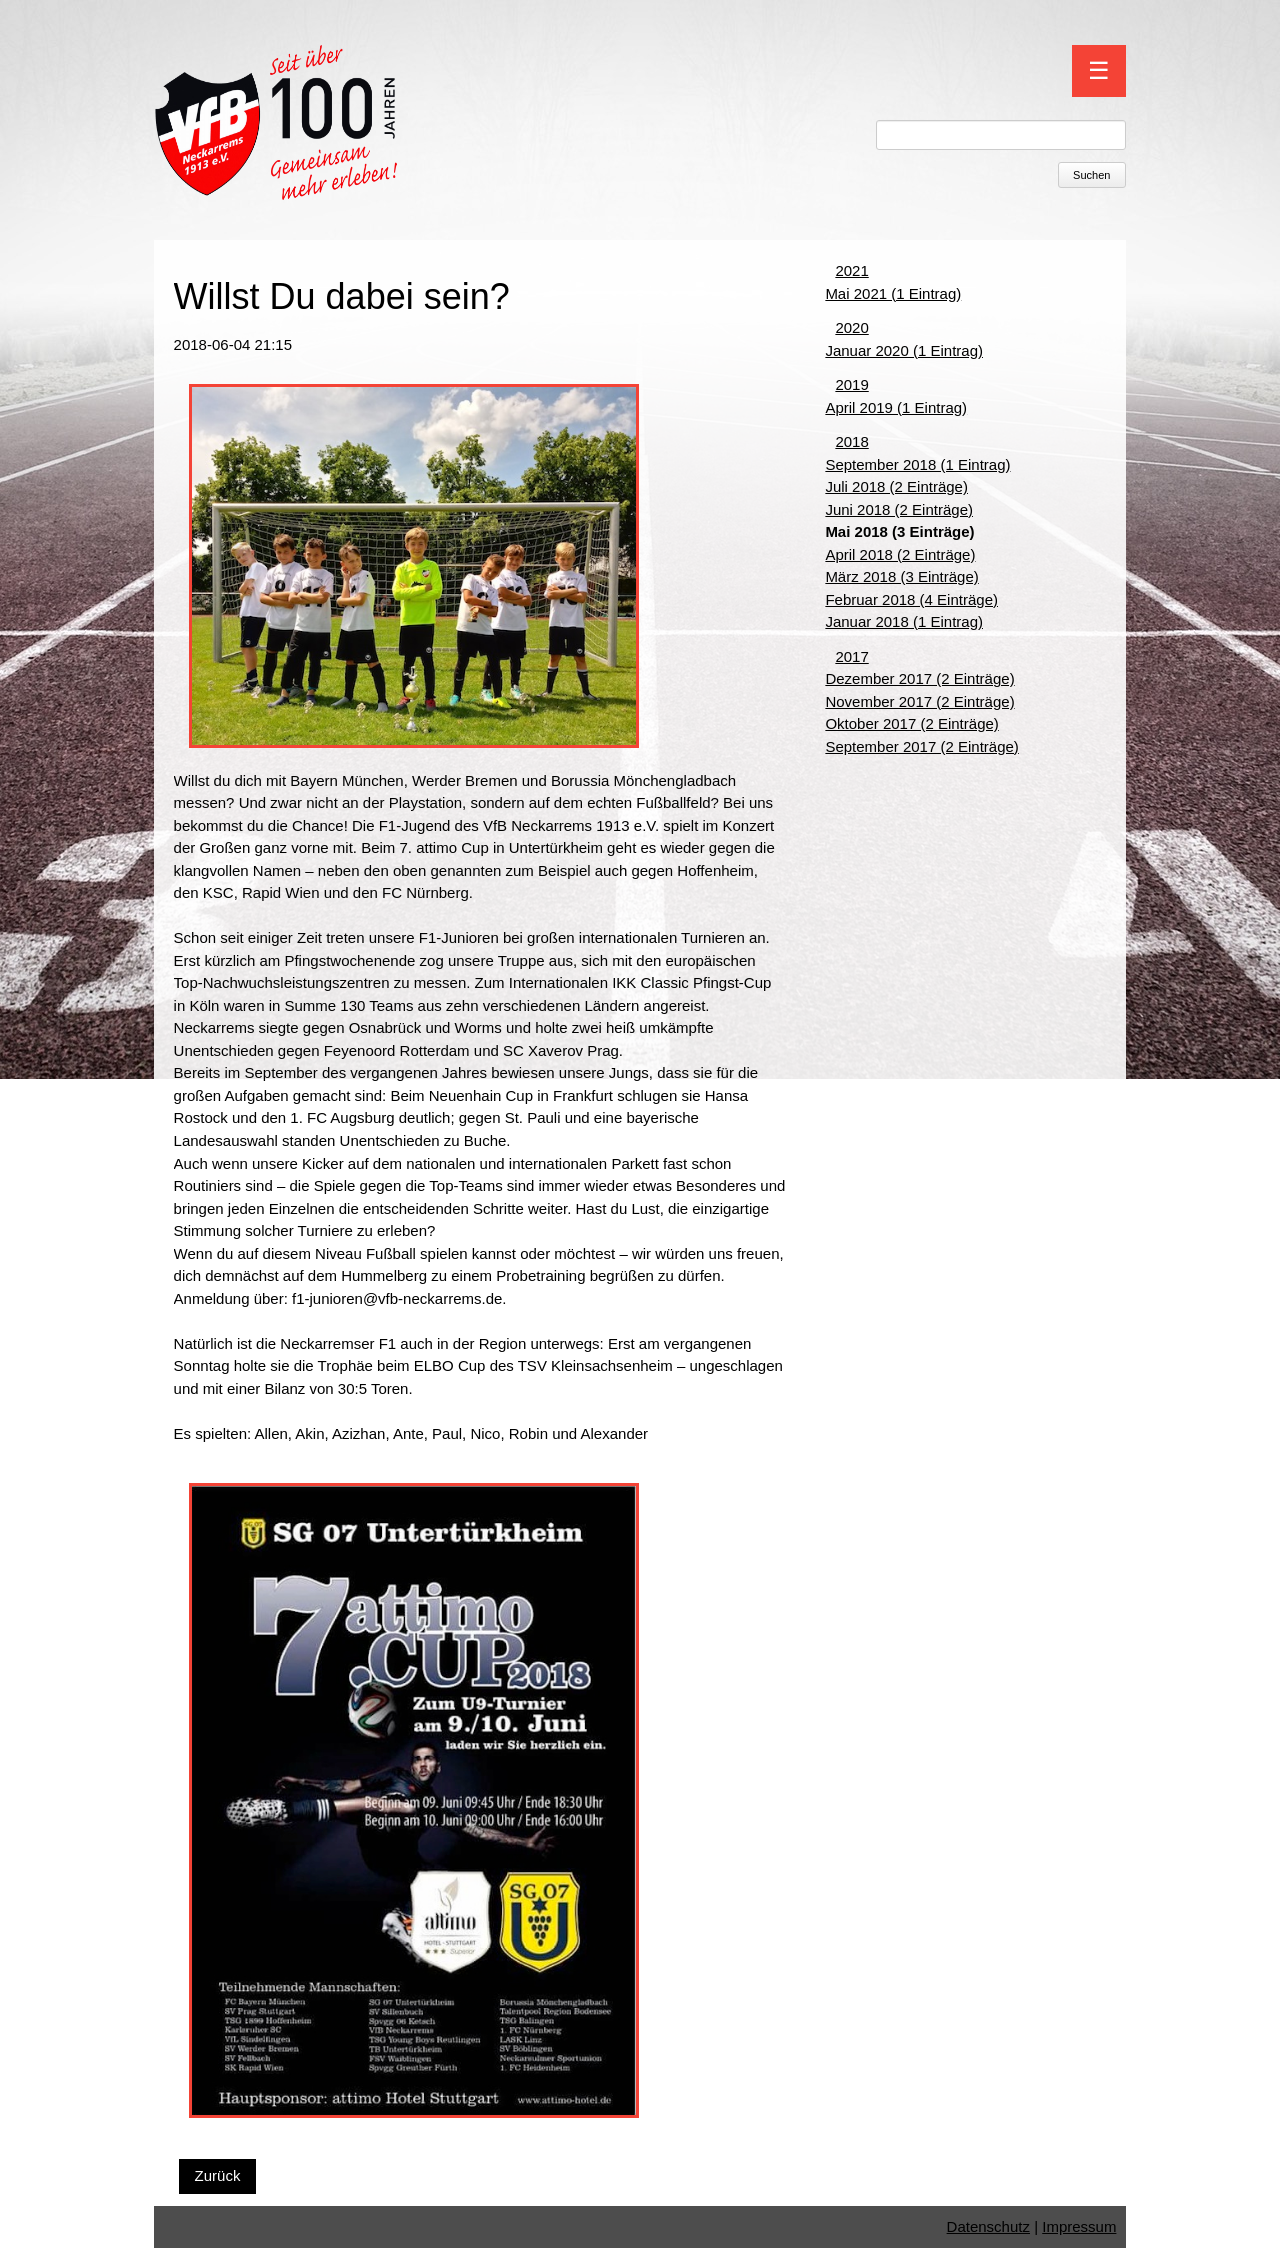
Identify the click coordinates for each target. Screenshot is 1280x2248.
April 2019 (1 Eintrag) (896, 407)
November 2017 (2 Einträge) (919, 701)
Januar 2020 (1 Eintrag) (904, 350)
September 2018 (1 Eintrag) (917, 464)
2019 (851, 384)
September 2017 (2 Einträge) (921, 746)
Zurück (218, 2175)
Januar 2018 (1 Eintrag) (904, 621)
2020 (851, 327)
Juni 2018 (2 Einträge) (899, 509)
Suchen (1091, 175)
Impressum (1079, 2226)
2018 (851, 441)
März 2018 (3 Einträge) (901, 576)
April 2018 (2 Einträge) (900, 554)
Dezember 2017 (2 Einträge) (919, 678)
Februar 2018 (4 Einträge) (911, 599)
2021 (851, 270)
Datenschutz (988, 2226)
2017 (851, 656)
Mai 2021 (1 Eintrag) (893, 293)
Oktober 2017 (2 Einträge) (911, 723)
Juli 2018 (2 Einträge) (896, 486)
